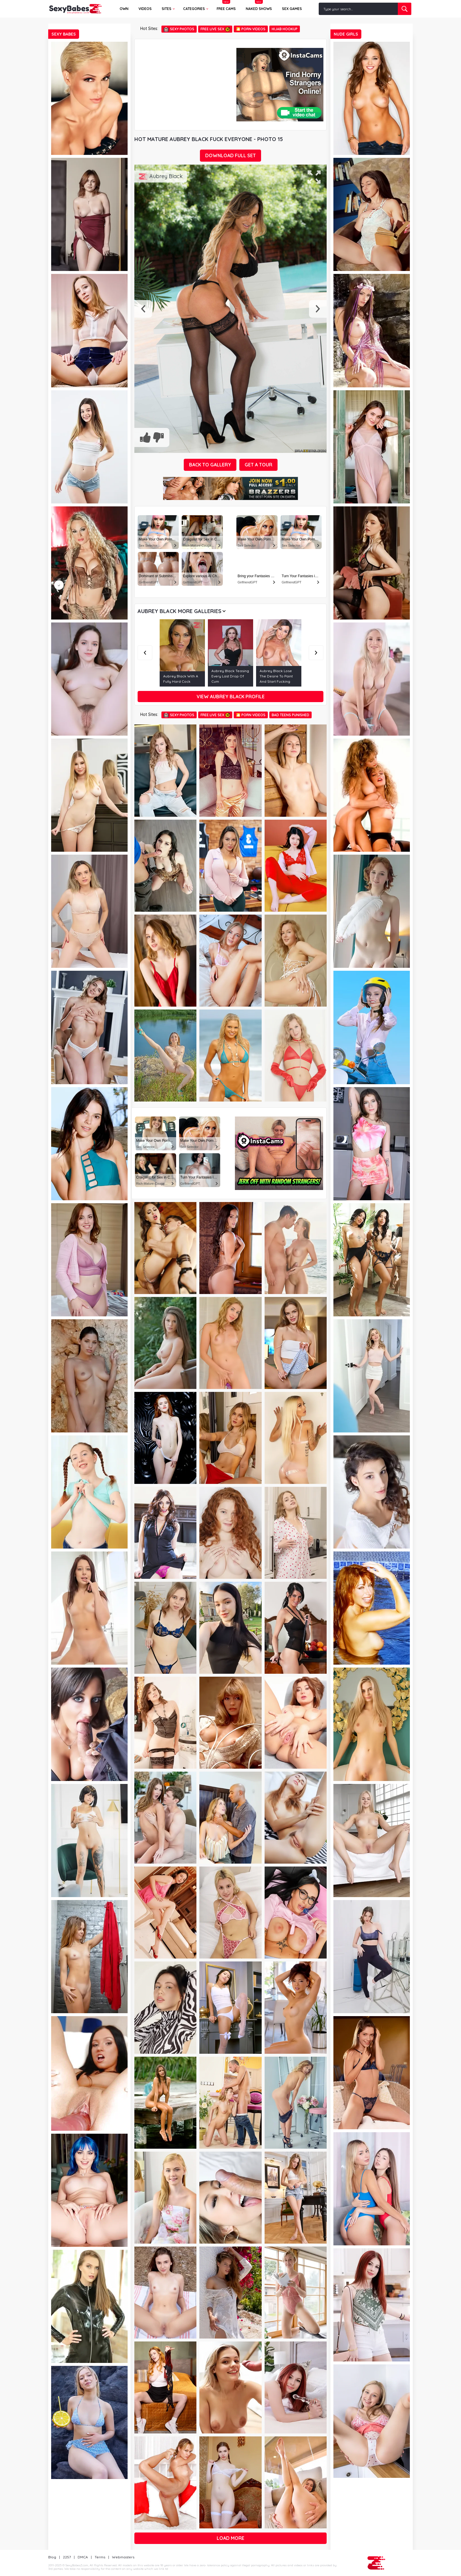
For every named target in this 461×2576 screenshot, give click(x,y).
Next (316, 652)
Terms (100, 2557)
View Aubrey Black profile (231, 696)
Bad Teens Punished (290, 715)
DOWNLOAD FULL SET (230, 155)
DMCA (83, 2557)
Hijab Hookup (285, 29)
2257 (67, 2557)
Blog (52, 2557)
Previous (145, 652)
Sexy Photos (179, 29)
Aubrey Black (166, 176)
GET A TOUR (258, 465)
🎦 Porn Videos (250, 29)
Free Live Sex (215, 29)
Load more (230, 2538)
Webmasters (123, 2557)
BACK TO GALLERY (210, 465)
